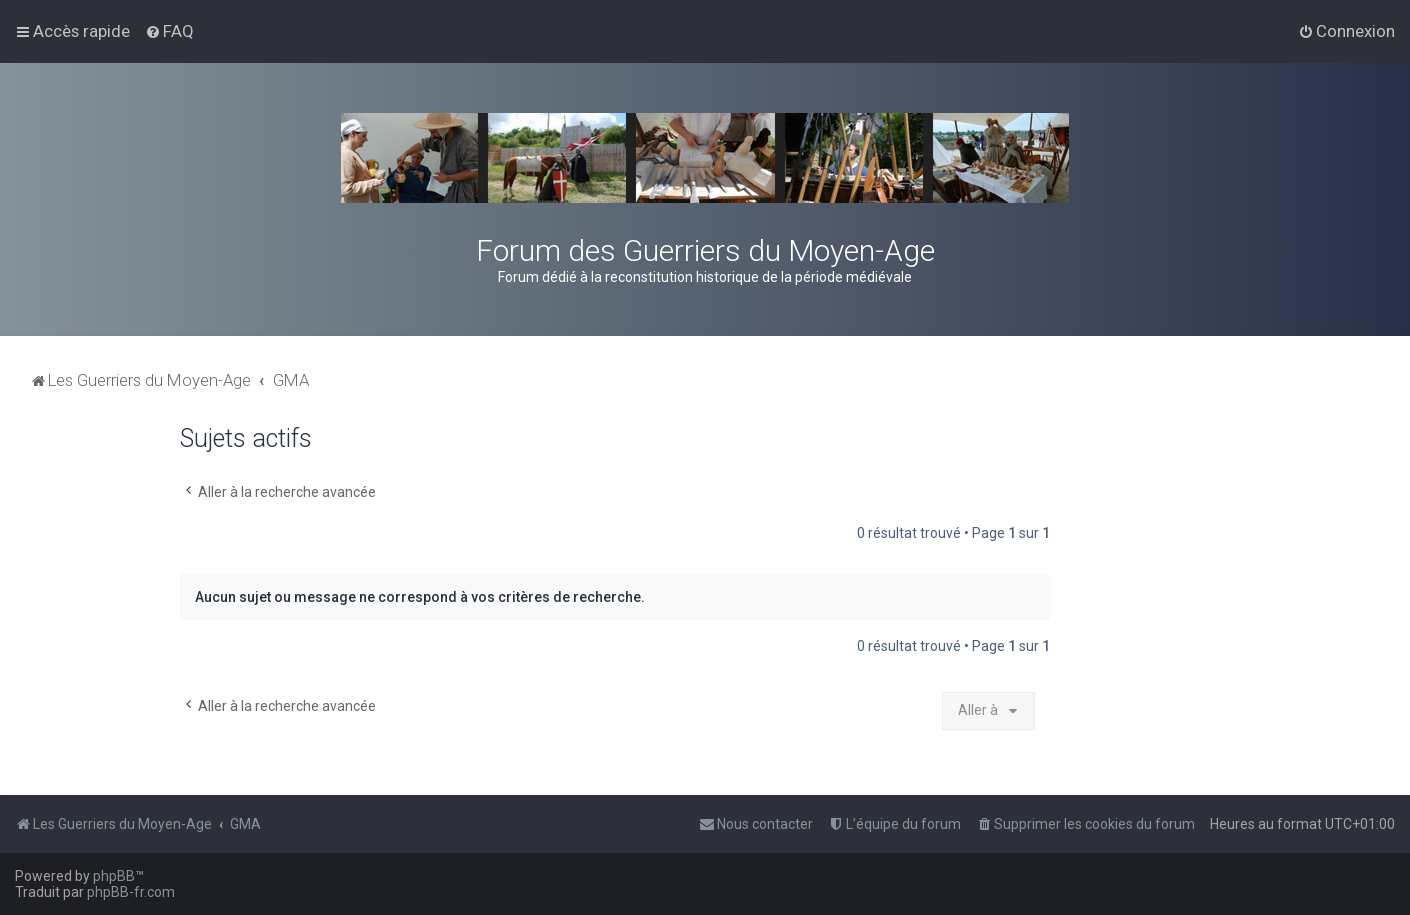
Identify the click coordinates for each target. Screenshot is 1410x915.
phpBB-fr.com (131, 892)
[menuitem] (169, 31)
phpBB (114, 876)
